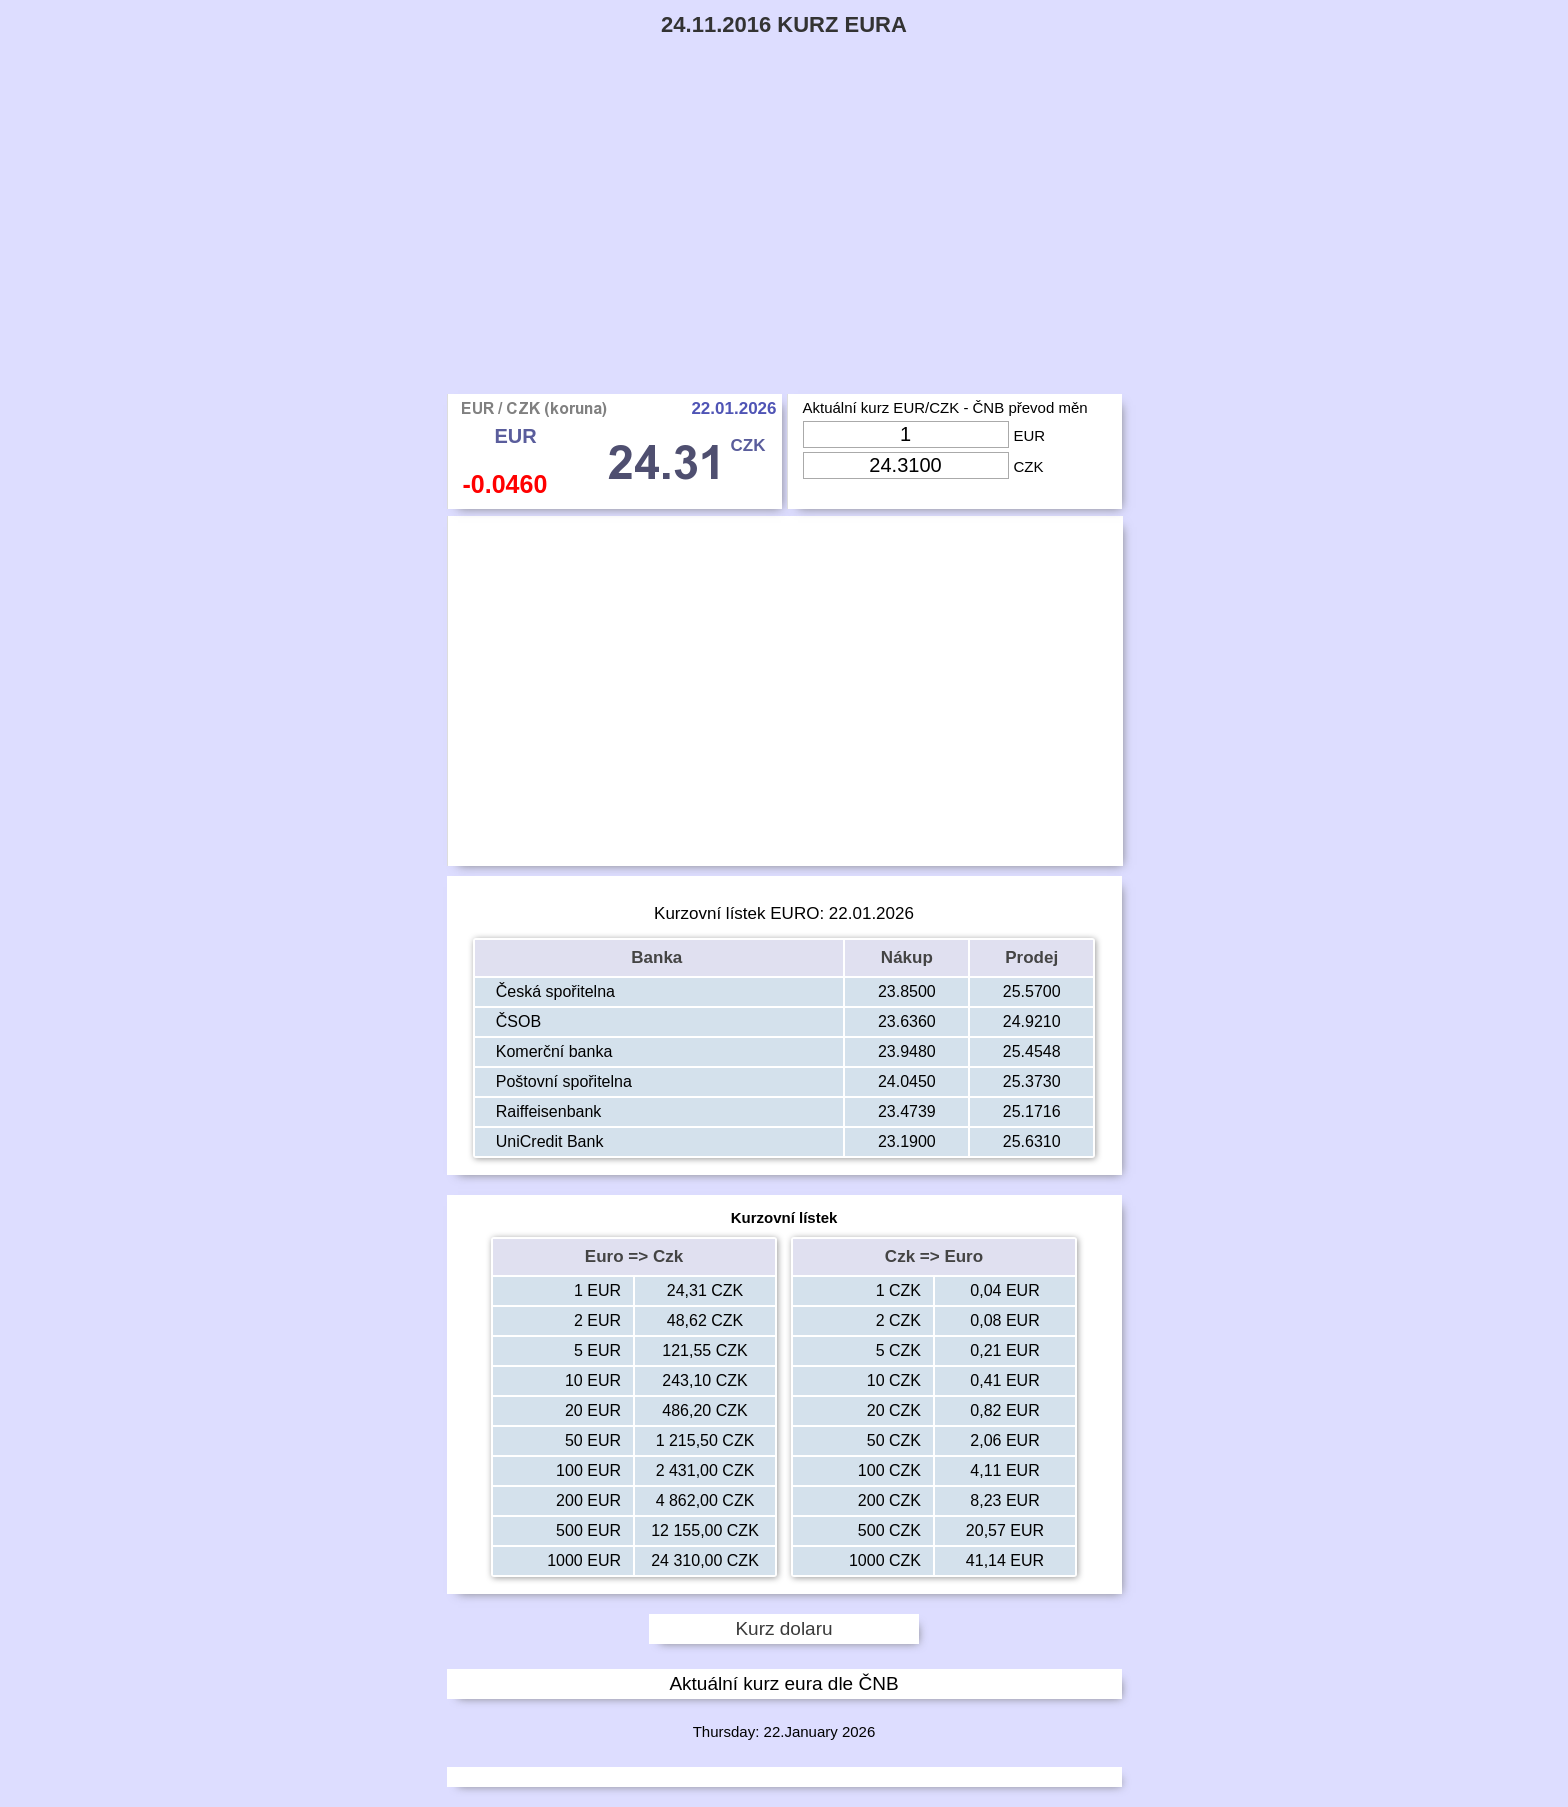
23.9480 (907, 1051)
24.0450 (907, 1081)
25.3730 (1032, 1081)
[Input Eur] (906, 434)
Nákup (907, 957)
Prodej (1031, 957)
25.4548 (1032, 1051)
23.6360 (907, 1021)
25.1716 (1032, 1111)
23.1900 (907, 1141)
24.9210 (1032, 1021)
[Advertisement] (784, 244)
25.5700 (1032, 991)
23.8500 (907, 991)
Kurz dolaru (783, 1628)
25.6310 (1032, 1141)
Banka (659, 957)
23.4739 (907, 1111)
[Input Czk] (906, 465)
